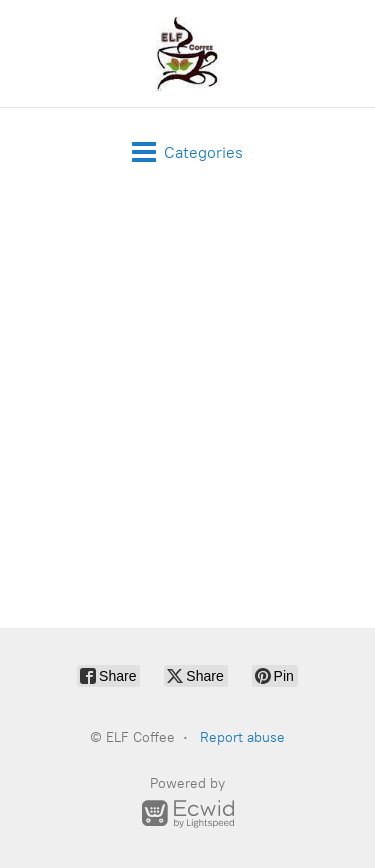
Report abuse (242, 737)
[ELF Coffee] (187, 53)
